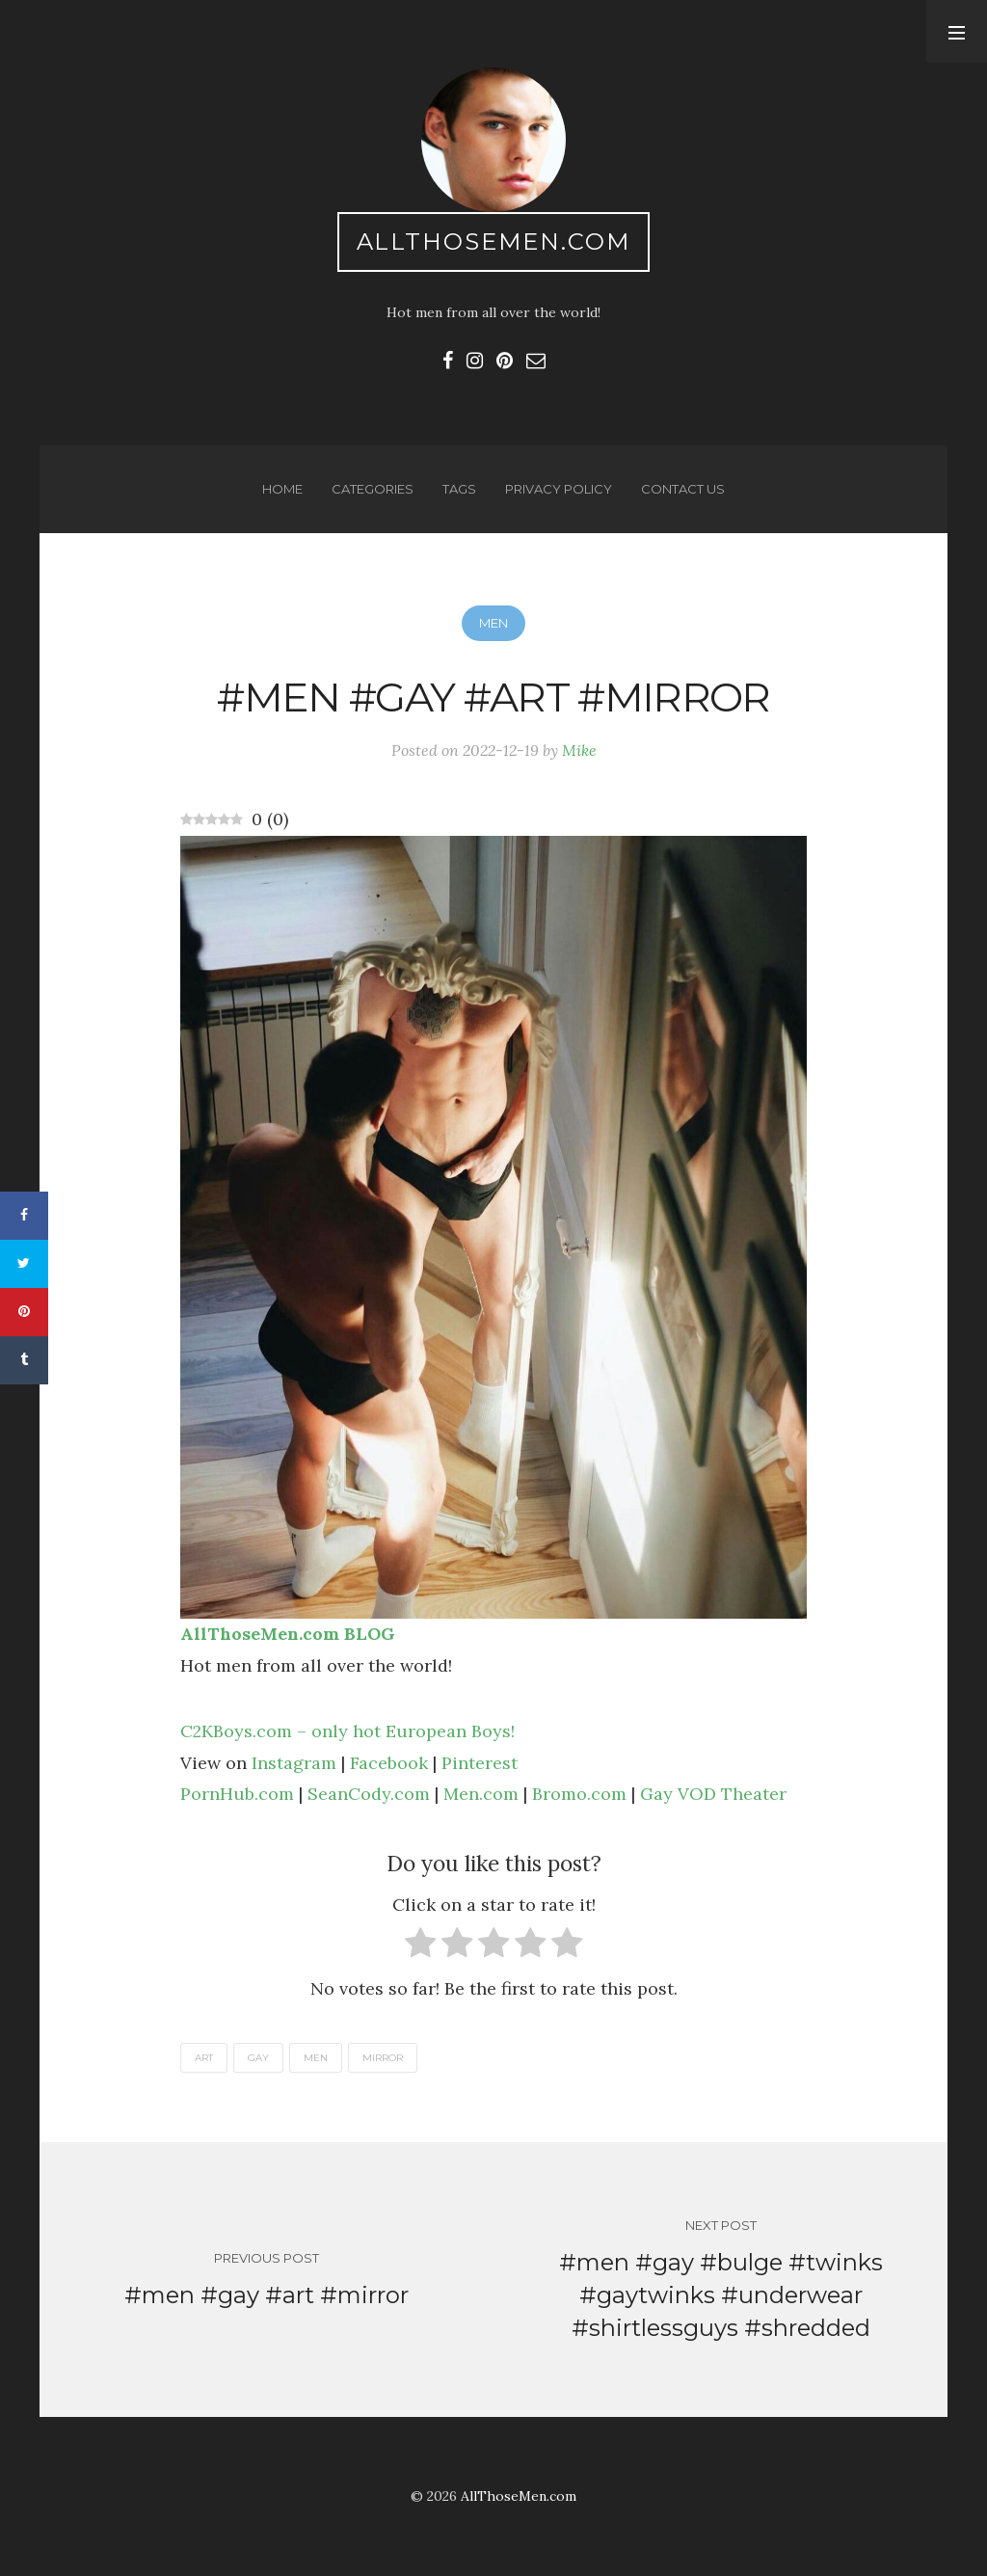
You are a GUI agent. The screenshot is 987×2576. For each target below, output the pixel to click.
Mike (579, 750)
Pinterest (479, 1763)
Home (282, 488)
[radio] (421, 1947)
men (316, 2058)
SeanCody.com (368, 1794)
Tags (459, 488)
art (204, 2058)
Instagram (294, 1763)
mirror (382, 2058)
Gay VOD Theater (713, 1794)
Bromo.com (579, 1794)
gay (258, 2058)
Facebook (389, 1763)
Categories (372, 488)
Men (493, 623)
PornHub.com (237, 1794)
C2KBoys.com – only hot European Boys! (347, 1731)
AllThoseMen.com (494, 241)
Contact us (683, 488)
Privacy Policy (558, 488)
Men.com (481, 1794)
